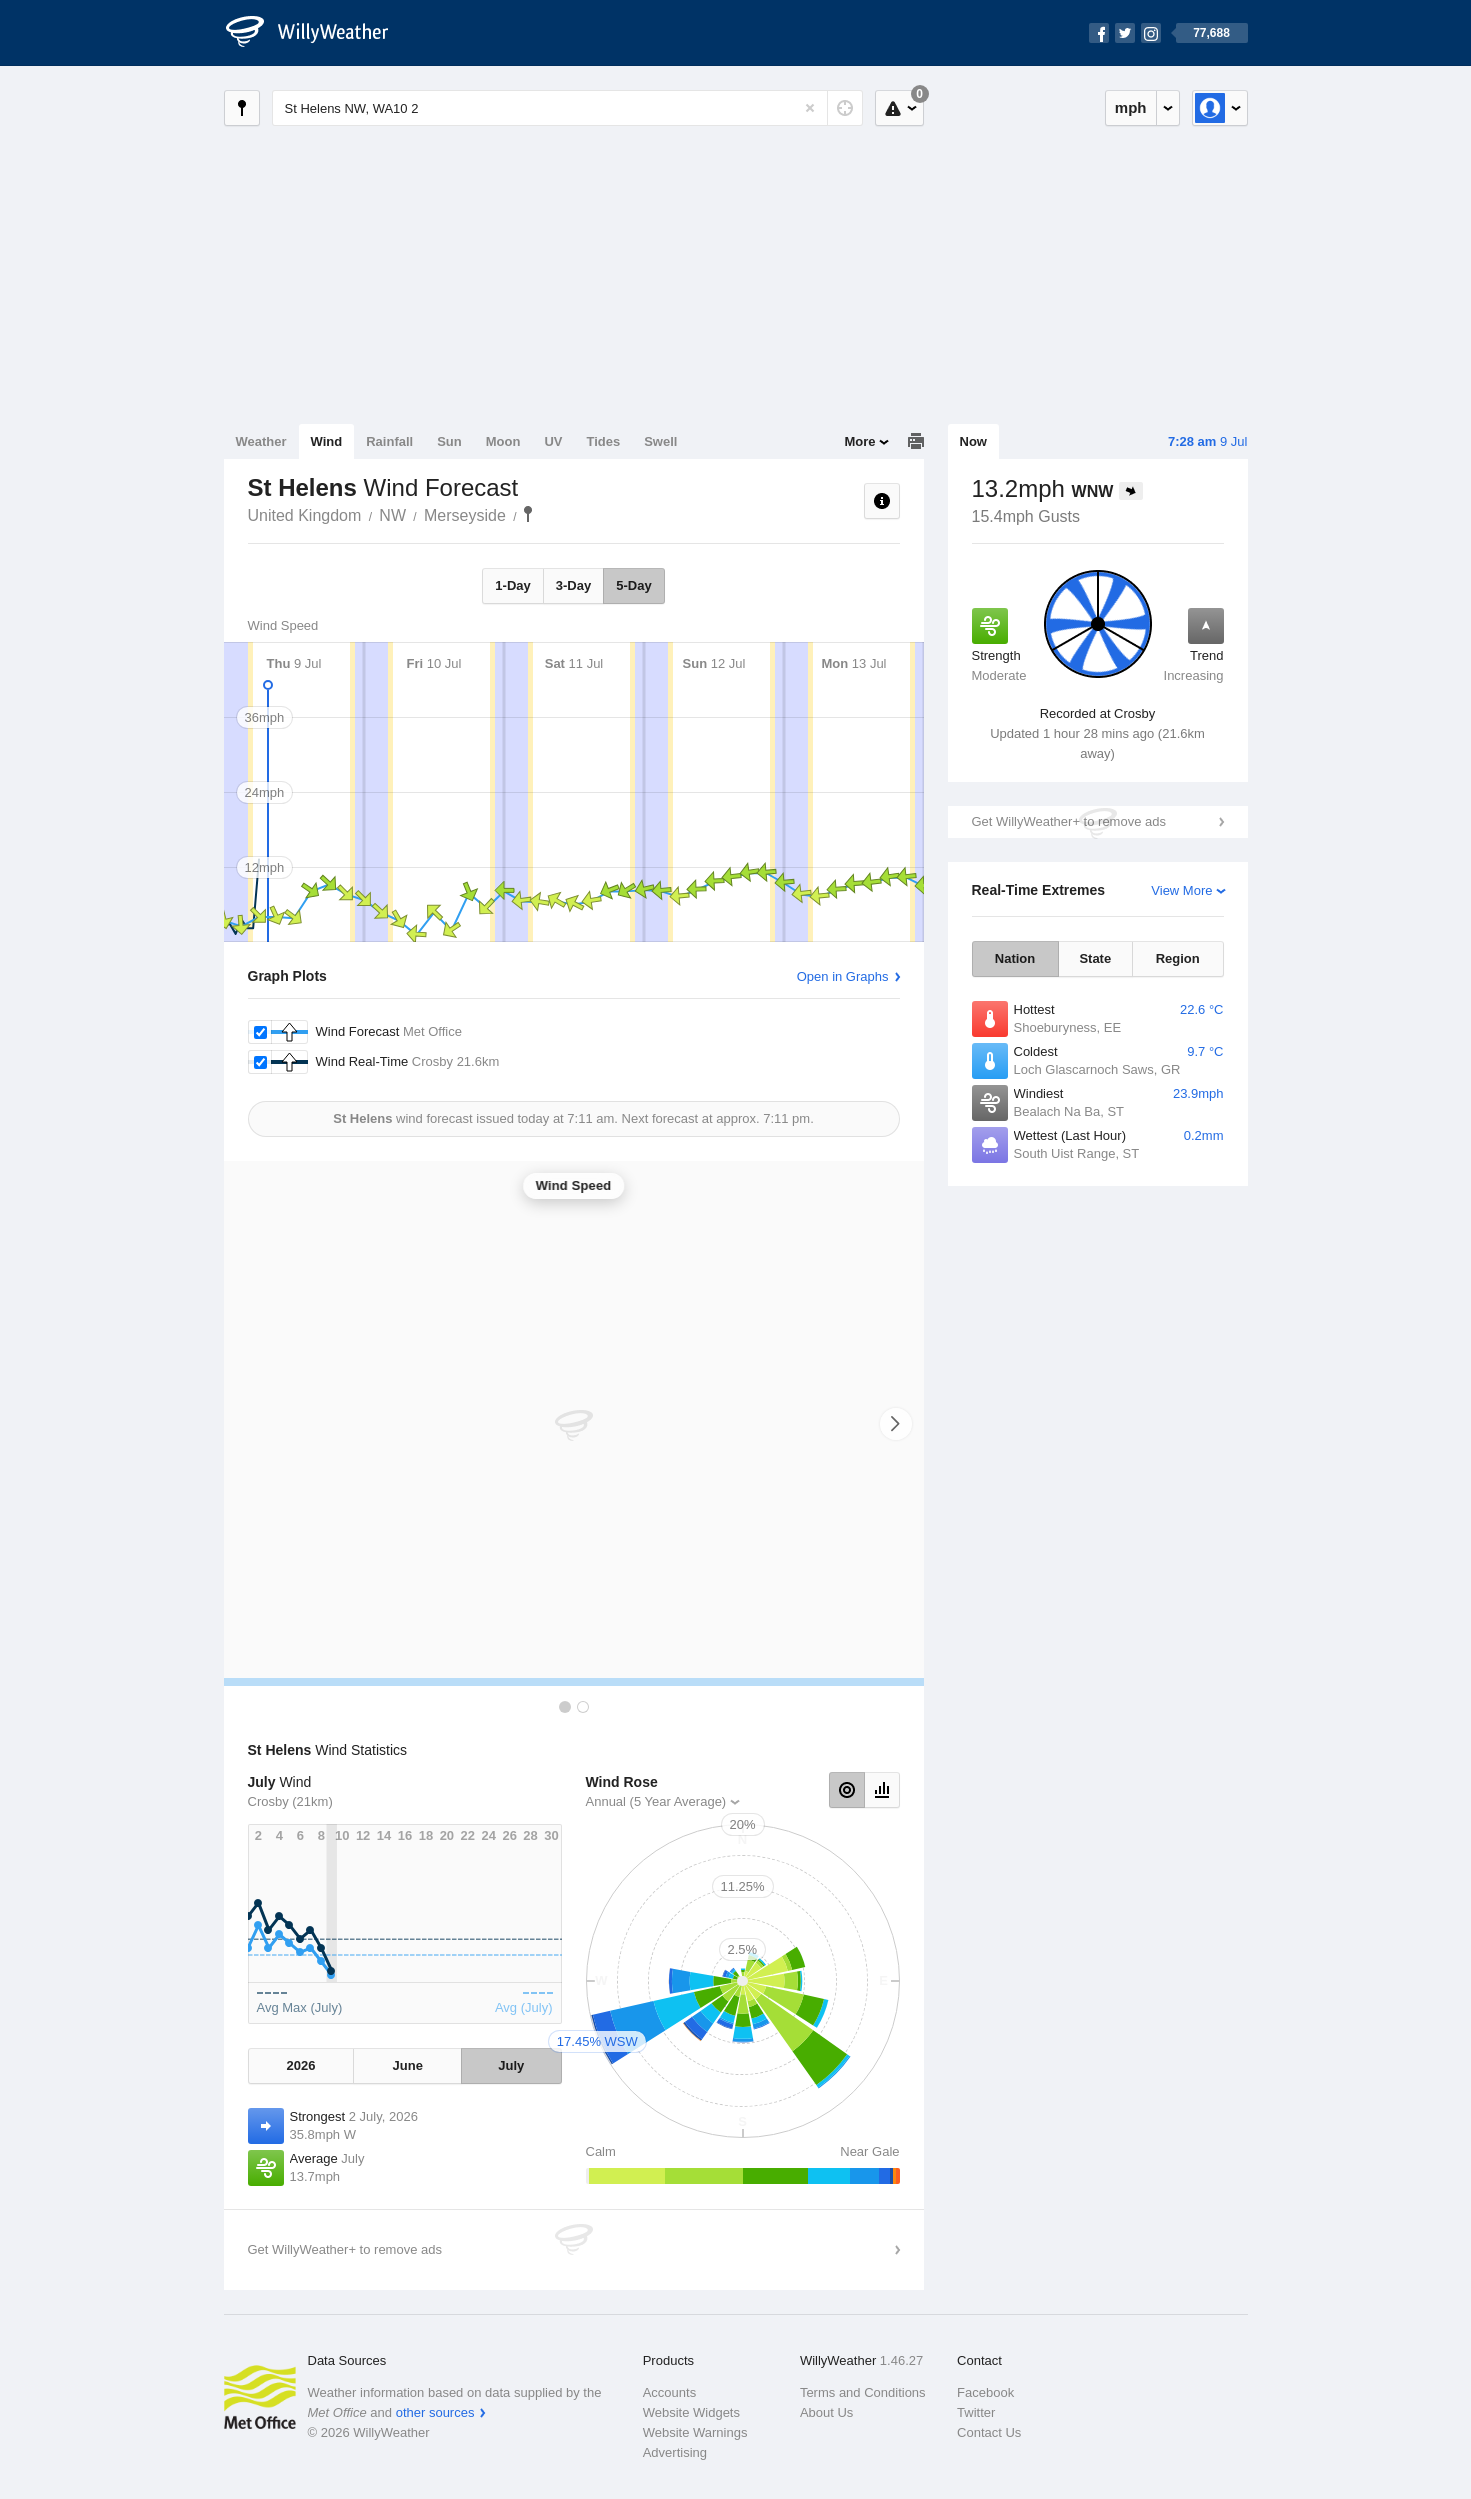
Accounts (669, 2392)
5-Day (633, 585)
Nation (1015, 958)
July (511, 2065)
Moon (503, 441)
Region (1178, 958)
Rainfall (389, 441)
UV (553, 441)
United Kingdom (305, 515)
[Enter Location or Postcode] (567, 108)
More (859, 441)
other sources (435, 2412)
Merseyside (465, 515)
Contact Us (989, 2432)
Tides (603, 441)
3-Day (573, 585)
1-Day (512, 585)
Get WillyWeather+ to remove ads (1069, 821)
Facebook (985, 2392)
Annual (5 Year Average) (656, 1801)
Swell (660, 441)
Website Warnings (695, 2432)
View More (1181, 890)
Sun (449, 441)
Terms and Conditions (863, 2392)
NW (392, 515)
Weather (261, 441)
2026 (301, 2065)
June (408, 2065)
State (1095, 958)
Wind (327, 441)
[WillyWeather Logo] (318, 33)
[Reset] (810, 108)
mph (1131, 107)
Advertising (675, 2452)
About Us (826, 2412)
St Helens (528, 514)
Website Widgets (691, 2412)
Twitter (976, 2412)
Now (973, 441)
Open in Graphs (843, 976)
